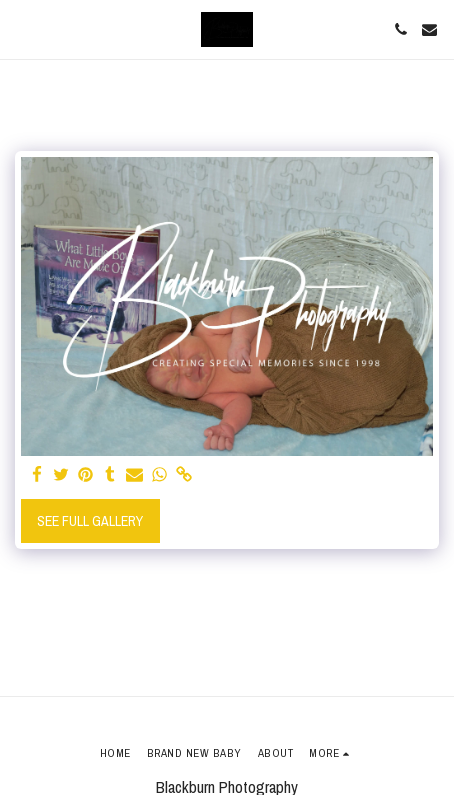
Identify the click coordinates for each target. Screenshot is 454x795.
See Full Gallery (90, 521)
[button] (22, 28)
